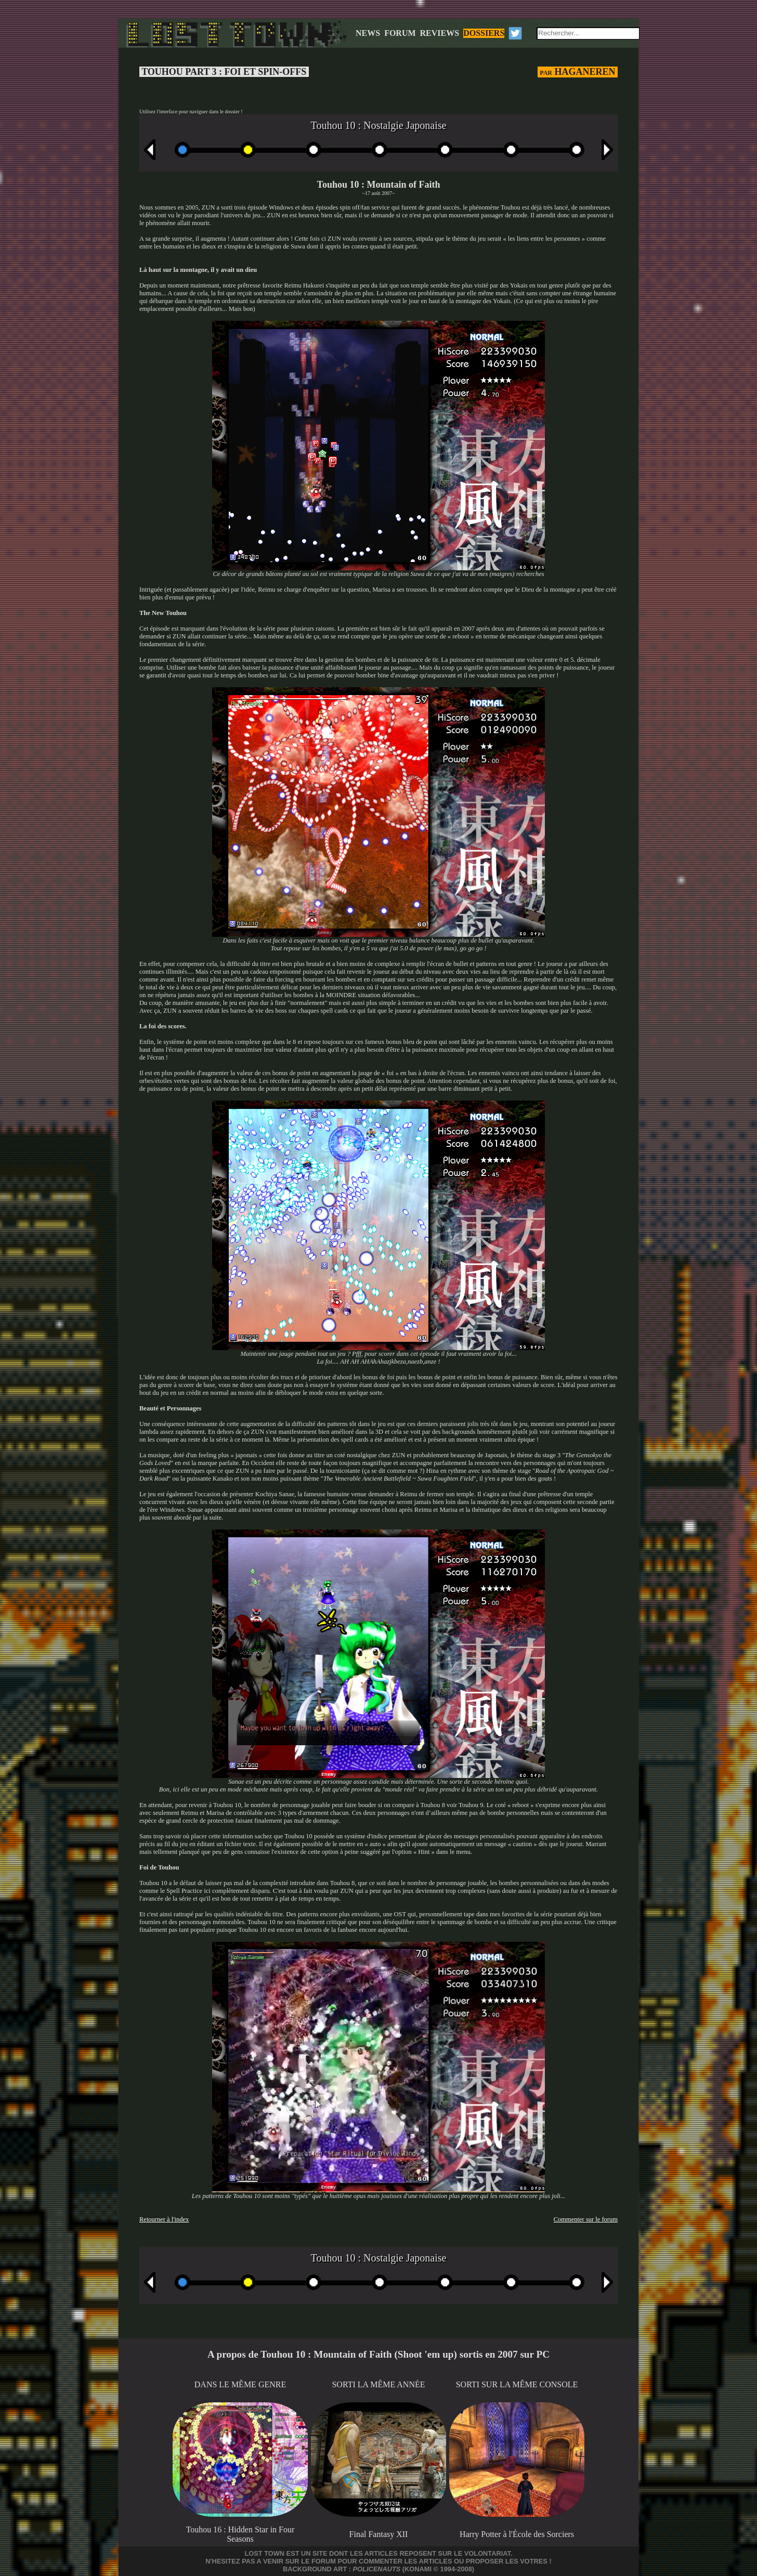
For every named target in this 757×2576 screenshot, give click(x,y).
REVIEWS (440, 33)
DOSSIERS (483, 33)
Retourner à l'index (164, 2219)
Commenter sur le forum (586, 2219)
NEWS (368, 33)
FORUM (399, 33)
